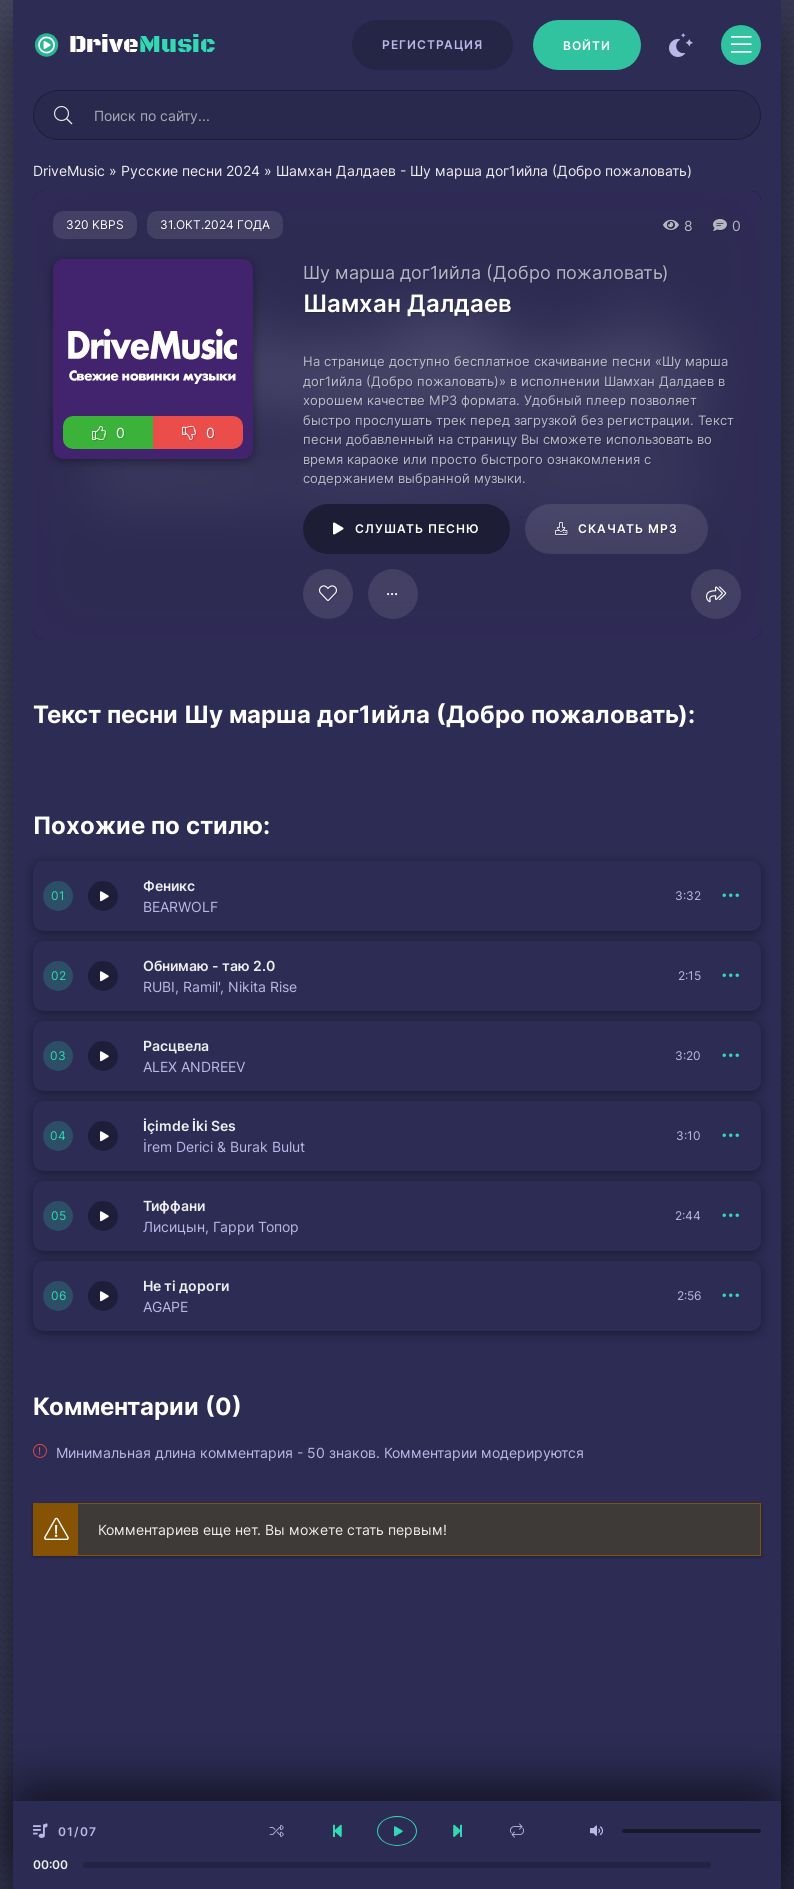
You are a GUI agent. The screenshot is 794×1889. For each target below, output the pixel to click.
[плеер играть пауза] (397, 1831)
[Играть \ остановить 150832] (103, 976)
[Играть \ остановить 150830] (103, 1216)
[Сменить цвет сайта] (681, 45)
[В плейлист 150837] (731, 1296)
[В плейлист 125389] (393, 594)
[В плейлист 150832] (731, 976)
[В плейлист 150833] (731, 896)
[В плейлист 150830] (731, 1216)
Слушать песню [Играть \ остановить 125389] (417, 528)
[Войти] (587, 45)
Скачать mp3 (628, 528)
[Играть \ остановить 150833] (103, 896)
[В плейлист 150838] (731, 1056)
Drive (142, 45)
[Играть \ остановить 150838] (103, 1056)
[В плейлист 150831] (731, 1136)
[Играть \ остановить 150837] (103, 1296)
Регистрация (432, 44)
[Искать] (63, 115)
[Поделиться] (716, 594)
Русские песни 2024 (190, 170)
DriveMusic (69, 170)
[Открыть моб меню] (741, 45)
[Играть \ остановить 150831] (103, 1136)
